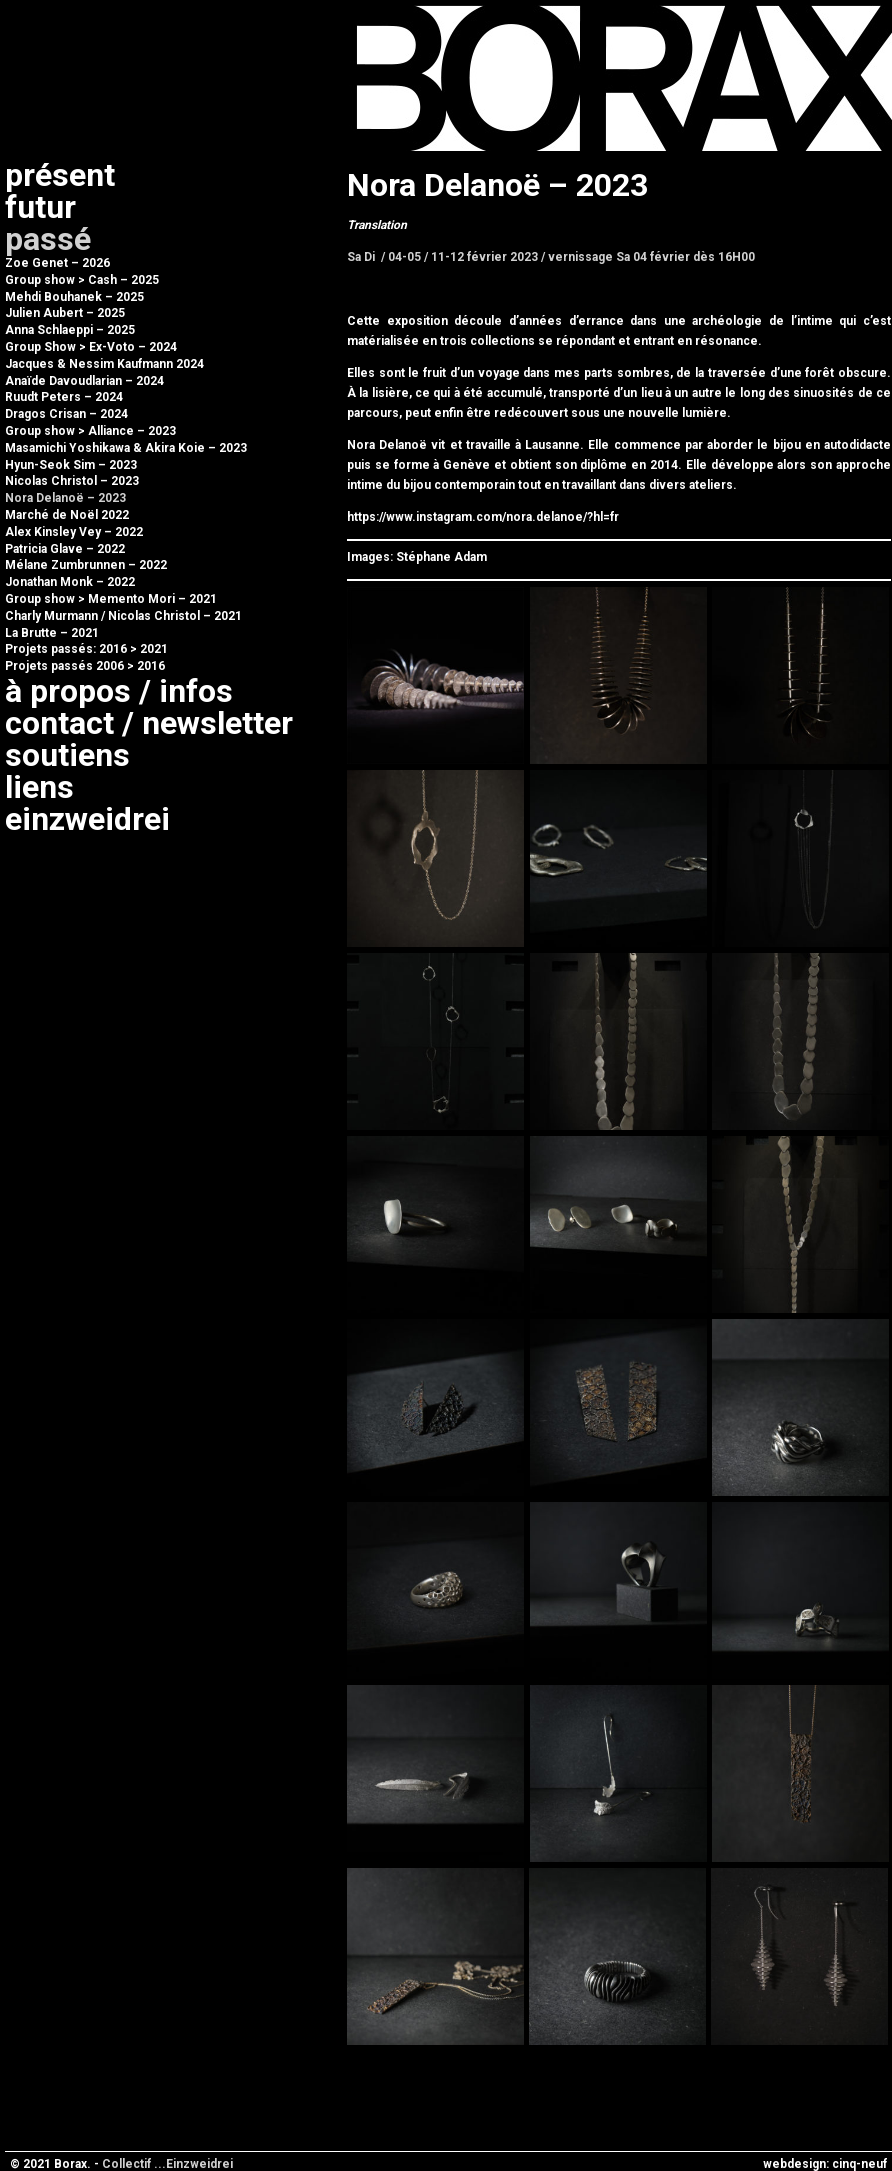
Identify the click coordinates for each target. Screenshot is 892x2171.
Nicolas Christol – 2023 (72, 481)
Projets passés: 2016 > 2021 (86, 649)
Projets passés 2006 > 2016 (85, 666)
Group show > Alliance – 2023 (90, 431)
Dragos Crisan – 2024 (66, 414)
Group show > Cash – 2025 (82, 280)
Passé (48, 239)
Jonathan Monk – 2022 (70, 582)
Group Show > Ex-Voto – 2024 (91, 347)
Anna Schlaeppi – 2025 (70, 330)
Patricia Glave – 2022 (65, 549)
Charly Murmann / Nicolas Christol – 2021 (123, 616)
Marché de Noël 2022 (67, 515)
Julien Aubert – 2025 (65, 313)
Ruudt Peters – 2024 (64, 397)
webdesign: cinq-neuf (825, 2164)
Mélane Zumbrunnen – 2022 (86, 565)
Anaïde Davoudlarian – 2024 (84, 381)
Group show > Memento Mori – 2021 (111, 599)
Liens (39, 787)
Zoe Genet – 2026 (57, 263)
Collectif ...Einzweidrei (167, 2164)
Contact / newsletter (149, 723)
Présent (60, 175)
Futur (40, 207)
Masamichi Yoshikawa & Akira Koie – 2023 (126, 448)
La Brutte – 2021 (52, 633)
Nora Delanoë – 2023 (65, 498)
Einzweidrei (87, 819)
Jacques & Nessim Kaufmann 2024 (104, 364)
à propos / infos (119, 691)
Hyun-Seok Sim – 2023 (71, 465)
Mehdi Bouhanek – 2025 (74, 297)
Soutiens (67, 755)
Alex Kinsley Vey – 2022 (74, 532)
